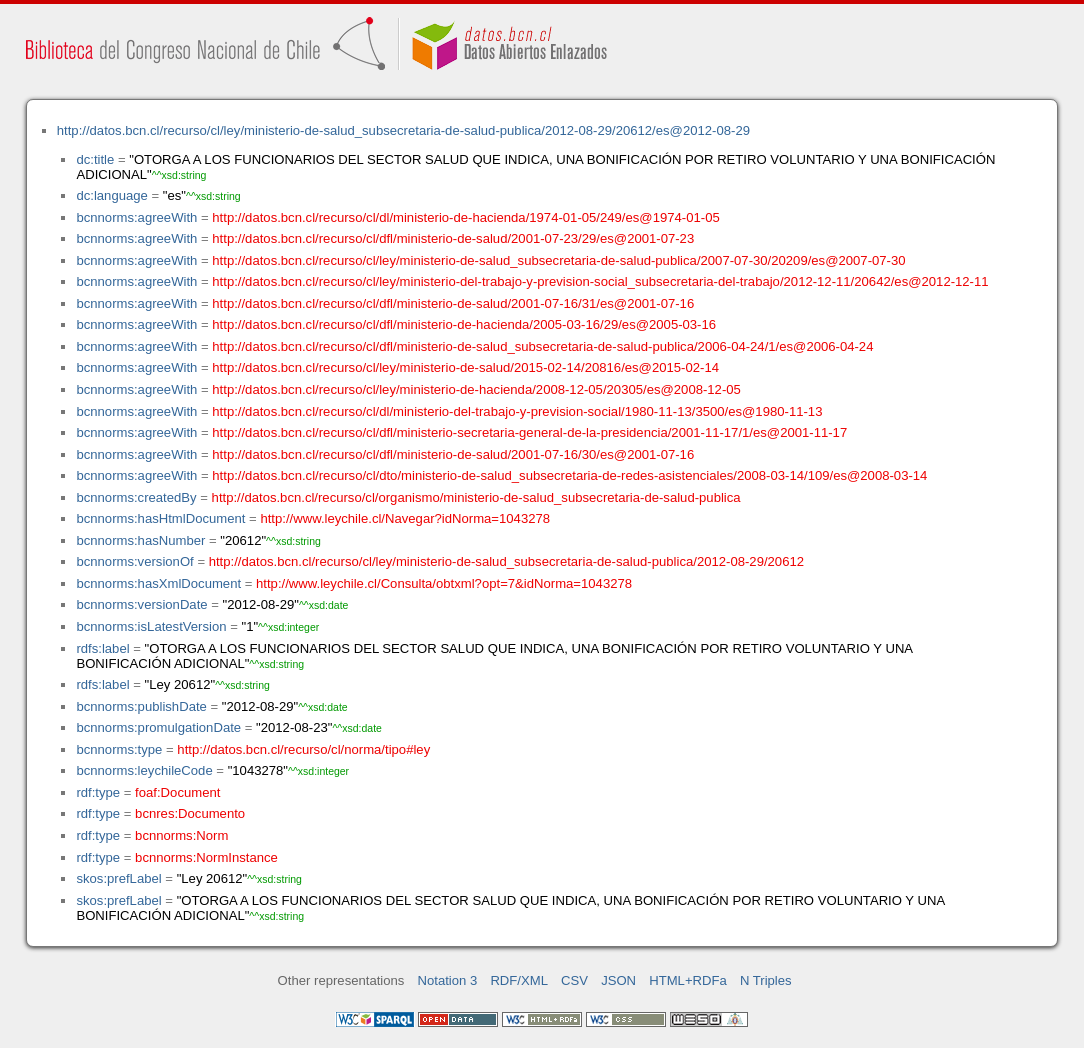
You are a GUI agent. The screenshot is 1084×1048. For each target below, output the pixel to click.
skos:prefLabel (118, 878)
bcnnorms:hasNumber (140, 540)
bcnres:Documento (190, 813)
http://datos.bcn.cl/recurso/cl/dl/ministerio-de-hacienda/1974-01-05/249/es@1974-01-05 (465, 217)
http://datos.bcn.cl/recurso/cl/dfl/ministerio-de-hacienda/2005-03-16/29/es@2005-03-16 (464, 324)
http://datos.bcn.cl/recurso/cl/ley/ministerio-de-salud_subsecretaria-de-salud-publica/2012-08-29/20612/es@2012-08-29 (403, 130)
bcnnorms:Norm (181, 835)
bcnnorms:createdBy (136, 497)
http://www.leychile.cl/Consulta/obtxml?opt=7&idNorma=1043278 (444, 583)
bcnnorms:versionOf (134, 561)
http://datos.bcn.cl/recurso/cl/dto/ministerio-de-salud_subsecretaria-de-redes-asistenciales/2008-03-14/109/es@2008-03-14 (569, 475)
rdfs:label (102, 648)
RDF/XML (519, 980)
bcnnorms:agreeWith (136, 217)
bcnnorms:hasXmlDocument (158, 583)
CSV (574, 980)
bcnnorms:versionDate (141, 604)
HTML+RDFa (688, 980)
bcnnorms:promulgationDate (158, 727)
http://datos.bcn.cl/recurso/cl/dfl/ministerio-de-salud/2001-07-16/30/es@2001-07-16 (453, 454)
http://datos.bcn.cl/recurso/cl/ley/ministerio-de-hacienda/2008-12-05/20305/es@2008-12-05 (476, 389)
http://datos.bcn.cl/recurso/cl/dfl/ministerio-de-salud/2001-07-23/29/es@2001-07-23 (453, 238)
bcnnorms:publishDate (141, 706)
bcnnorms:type (119, 749)
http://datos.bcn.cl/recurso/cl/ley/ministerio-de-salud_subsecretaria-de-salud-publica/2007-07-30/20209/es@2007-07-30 (558, 260)
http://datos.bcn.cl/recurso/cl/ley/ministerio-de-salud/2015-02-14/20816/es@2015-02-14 (465, 367)
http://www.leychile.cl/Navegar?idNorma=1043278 (405, 518)
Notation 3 (448, 980)
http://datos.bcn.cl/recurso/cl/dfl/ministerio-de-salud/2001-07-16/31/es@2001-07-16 (453, 303)
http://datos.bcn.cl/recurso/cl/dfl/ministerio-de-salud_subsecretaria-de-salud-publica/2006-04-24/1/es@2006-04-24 (542, 346)
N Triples (766, 980)
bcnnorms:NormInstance (206, 857)
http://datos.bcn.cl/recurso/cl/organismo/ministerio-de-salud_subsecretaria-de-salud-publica (476, 497)
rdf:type (98, 792)
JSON (618, 980)
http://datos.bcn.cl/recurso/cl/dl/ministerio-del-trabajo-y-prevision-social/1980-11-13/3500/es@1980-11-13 (517, 411)
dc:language (111, 195)
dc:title (95, 159)
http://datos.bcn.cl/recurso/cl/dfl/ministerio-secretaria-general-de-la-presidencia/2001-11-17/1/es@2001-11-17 (529, 432)
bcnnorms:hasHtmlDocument (160, 518)
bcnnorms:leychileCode (144, 770)
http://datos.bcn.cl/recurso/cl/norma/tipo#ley (303, 749)
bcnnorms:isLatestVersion (151, 626)
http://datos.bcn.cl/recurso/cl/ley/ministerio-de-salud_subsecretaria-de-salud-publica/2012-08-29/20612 (506, 561)
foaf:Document (177, 792)
